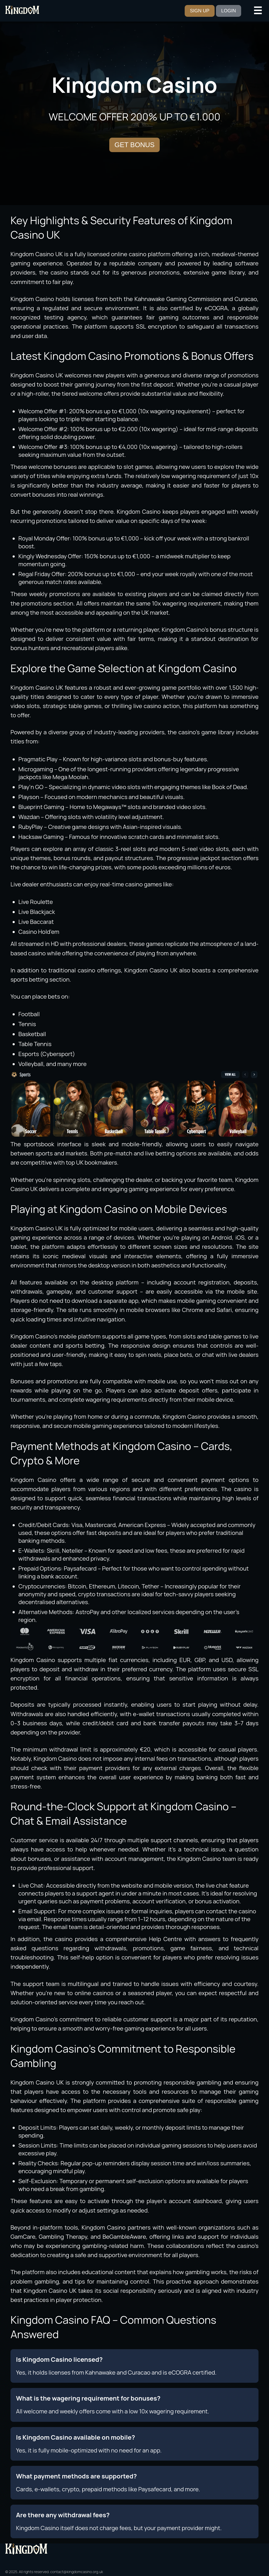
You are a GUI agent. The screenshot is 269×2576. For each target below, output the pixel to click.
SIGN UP (199, 10)
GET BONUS (135, 145)
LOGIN (228, 10)
